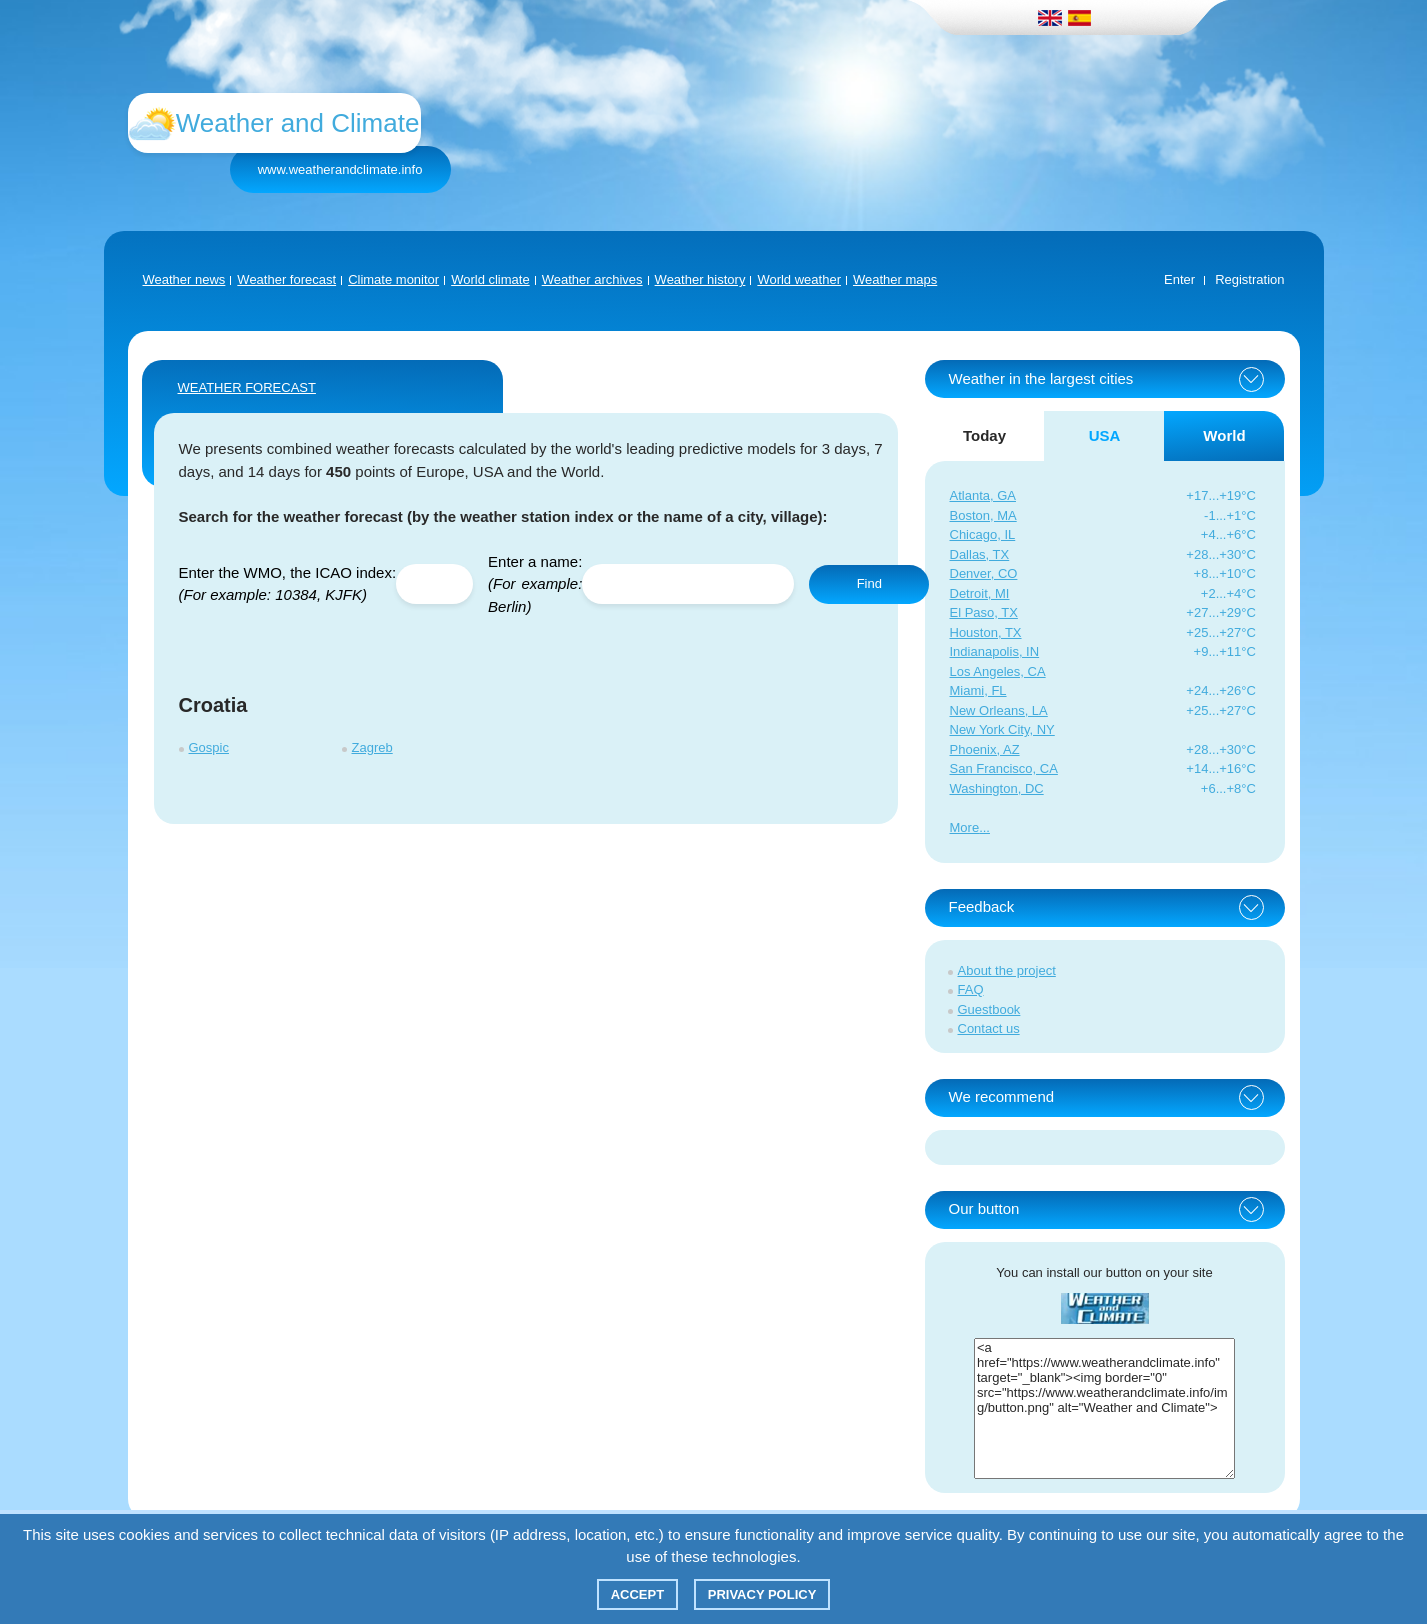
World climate (490, 279)
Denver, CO (984, 573)
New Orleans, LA (999, 710)
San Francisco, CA (1004, 768)
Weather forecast (286, 279)
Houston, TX (986, 632)
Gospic (209, 747)
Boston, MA (983, 515)
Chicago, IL (983, 534)
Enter (1179, 279)
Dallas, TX (980, 554)
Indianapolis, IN (995, 651)
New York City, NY (1002, 729)
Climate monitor (393, 279)
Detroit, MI (980, 593)
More (965, 827)
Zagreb (372, 747)
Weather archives (592, 279)
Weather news (184, 279)
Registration (1249, 279)
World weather (799, 279)
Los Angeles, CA (998, 671)
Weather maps (895, 279)
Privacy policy (762, 1594)
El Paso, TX (984, 612)
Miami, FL (978, 690)
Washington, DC (997, 788)
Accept (637, 1594)
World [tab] (1224, 435)
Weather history (700, 279)
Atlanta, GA (983, 495)
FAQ (971, 989)
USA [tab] (1105, 435)
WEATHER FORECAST (247, 387)
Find (869, 583)
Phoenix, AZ (985, 749)
